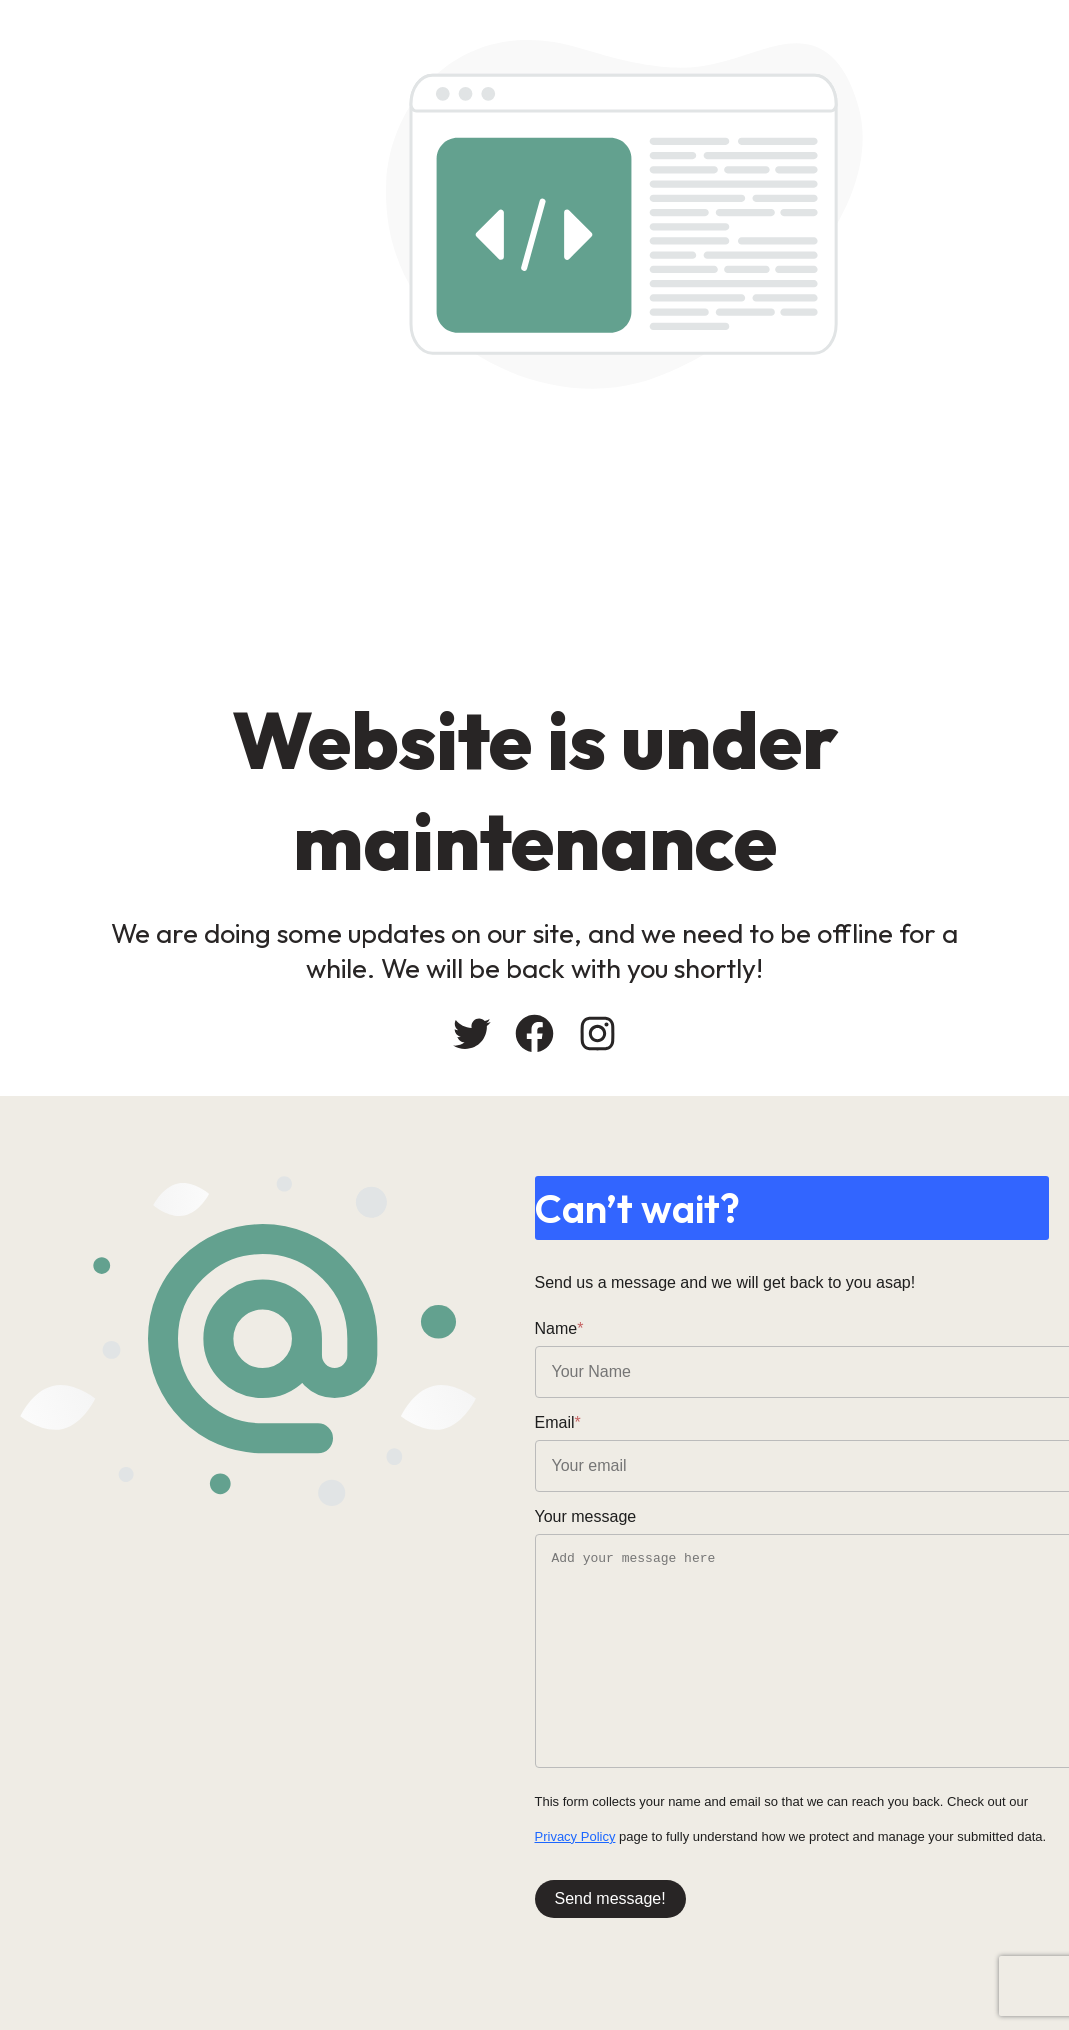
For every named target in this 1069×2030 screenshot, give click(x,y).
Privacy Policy (575, 1836)
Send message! (610, 1898)
